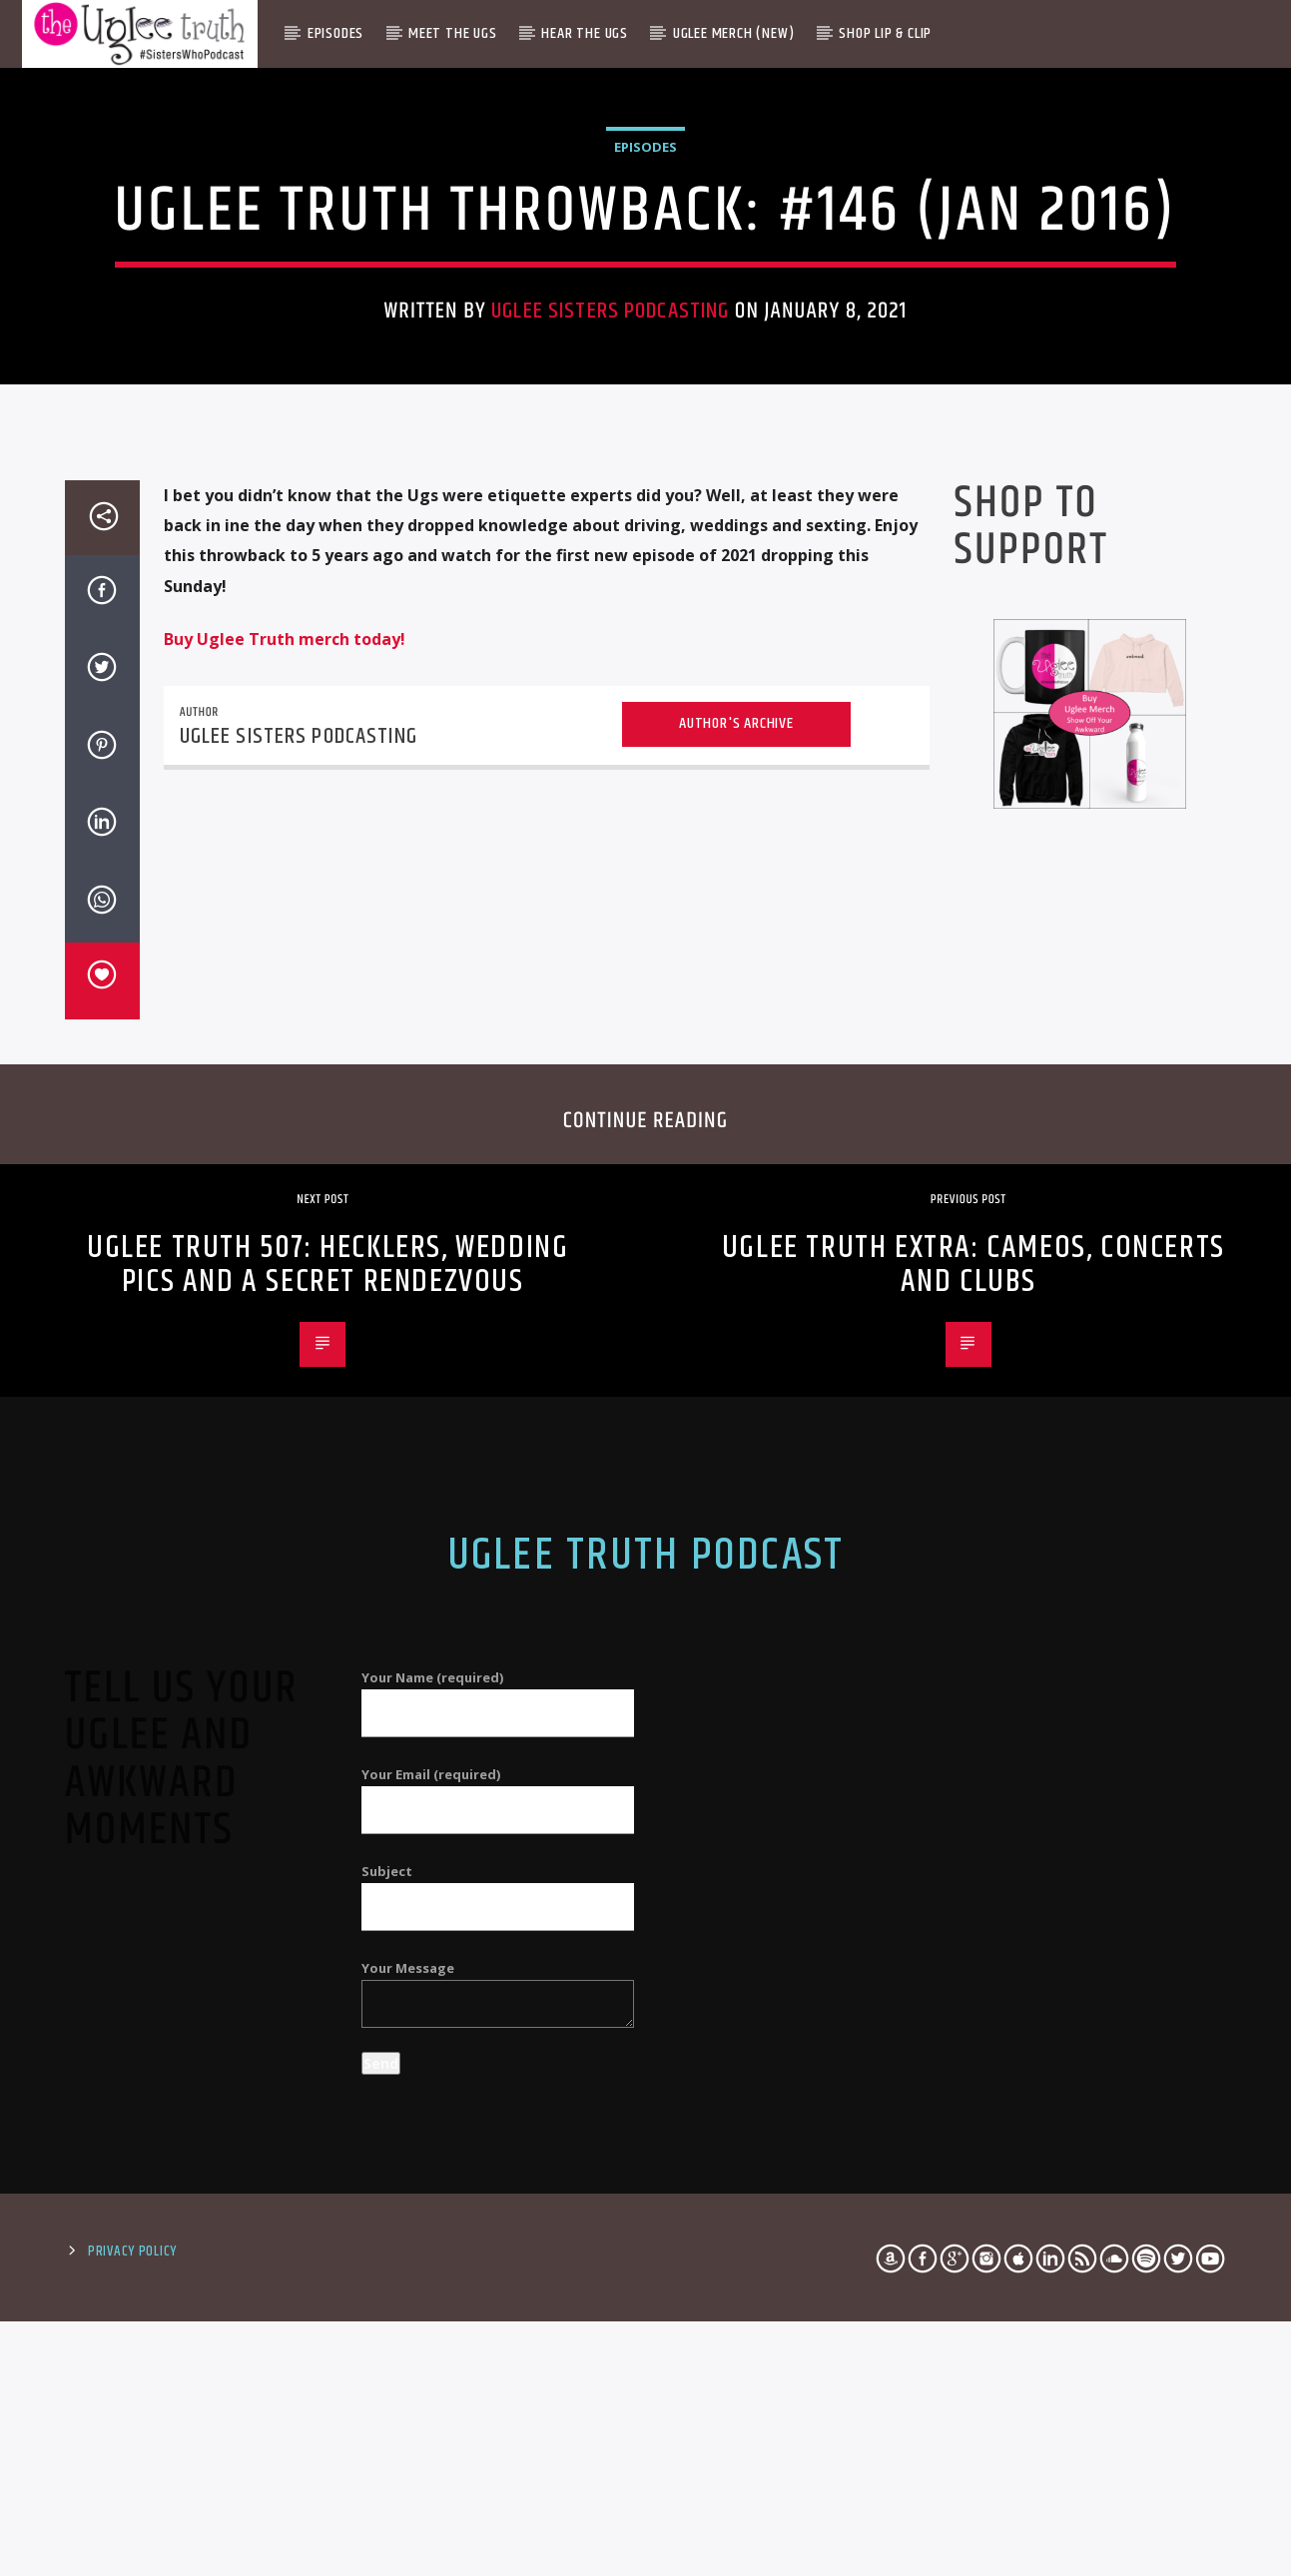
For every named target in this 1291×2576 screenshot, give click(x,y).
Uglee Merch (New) (734, 33)
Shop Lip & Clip (885, 33)
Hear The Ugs (584, 33)
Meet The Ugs (452, 33)
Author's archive (736, 1305)
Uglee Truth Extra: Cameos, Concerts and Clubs (973, 1847)
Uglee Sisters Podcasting (610, 576)
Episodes (335, 33)
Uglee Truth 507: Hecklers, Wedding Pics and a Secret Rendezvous (327, 1847)
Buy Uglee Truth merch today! (284, 1221)
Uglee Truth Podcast (646, 2138)
